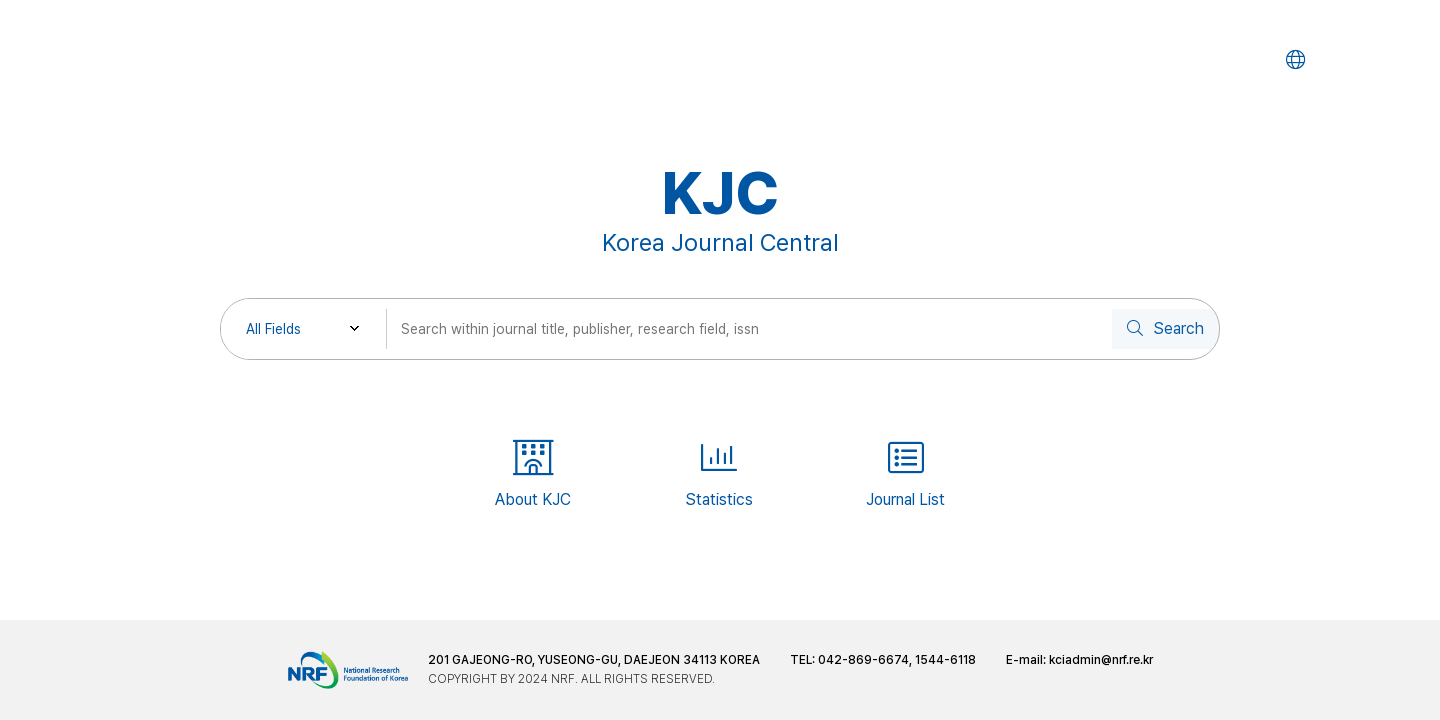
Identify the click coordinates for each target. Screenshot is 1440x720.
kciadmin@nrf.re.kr (1101, 660)
